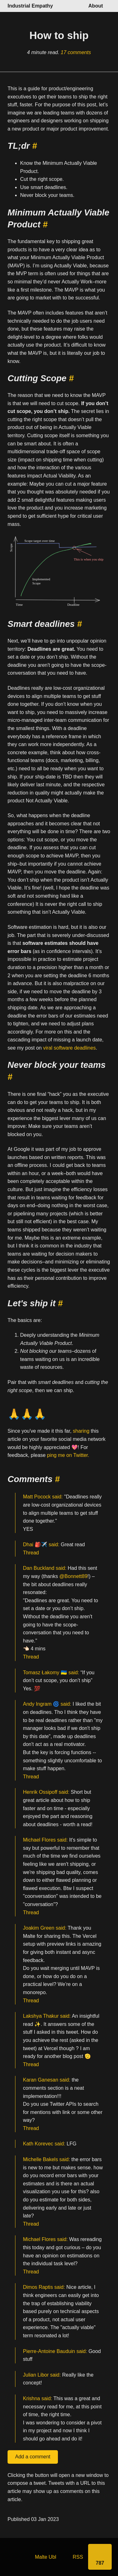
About (95, 5)
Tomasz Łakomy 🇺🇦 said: (51, 1672)
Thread (31, 1552)
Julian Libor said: (42, 2375)
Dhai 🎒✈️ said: (41, 1544)
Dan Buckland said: (44, 1568)
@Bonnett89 (73, 1576)
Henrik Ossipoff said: (46, 1792)
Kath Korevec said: (44, 2144)
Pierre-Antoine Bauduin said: (55, 2351)
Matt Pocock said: (43, 1497)
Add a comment (32, 2457)
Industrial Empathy (30, 5)
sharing (81, 1431)
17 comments (76, 52)
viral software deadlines (69, 1048)
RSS (78, 2557)
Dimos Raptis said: (44, 2287)
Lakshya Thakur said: (47, 2016)
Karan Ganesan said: (46, 2080)
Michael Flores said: (45, 1840)
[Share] (100, 2557)
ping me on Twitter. (68, 1455)
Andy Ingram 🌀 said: (47, 1704)
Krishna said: (37, 2398)
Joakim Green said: (44, 1928)
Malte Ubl (45, 2557)
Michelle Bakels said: (46, 2159)
